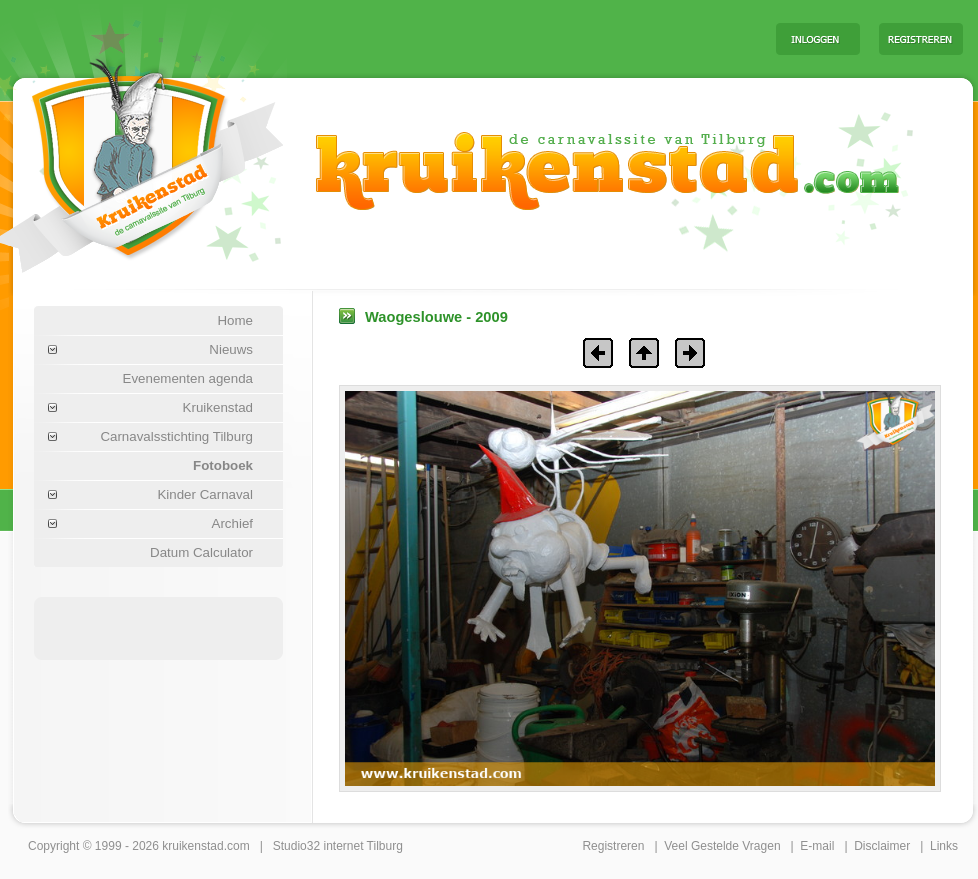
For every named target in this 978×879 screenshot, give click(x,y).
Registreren (613, 846)
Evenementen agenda (188, 378)
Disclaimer (882, 846)
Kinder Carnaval (205, 494)
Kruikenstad (218, 407)
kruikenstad (192, 846)
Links (944, 846)
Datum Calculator (201, 552)
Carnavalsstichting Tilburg (176, 436)
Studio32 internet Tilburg (338, 846)
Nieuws (231, 349)
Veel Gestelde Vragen (722, 846)
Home (235, 320)
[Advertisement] (159, 627)
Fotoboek (223, 465)
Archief (232, 523)
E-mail (817, 846)
